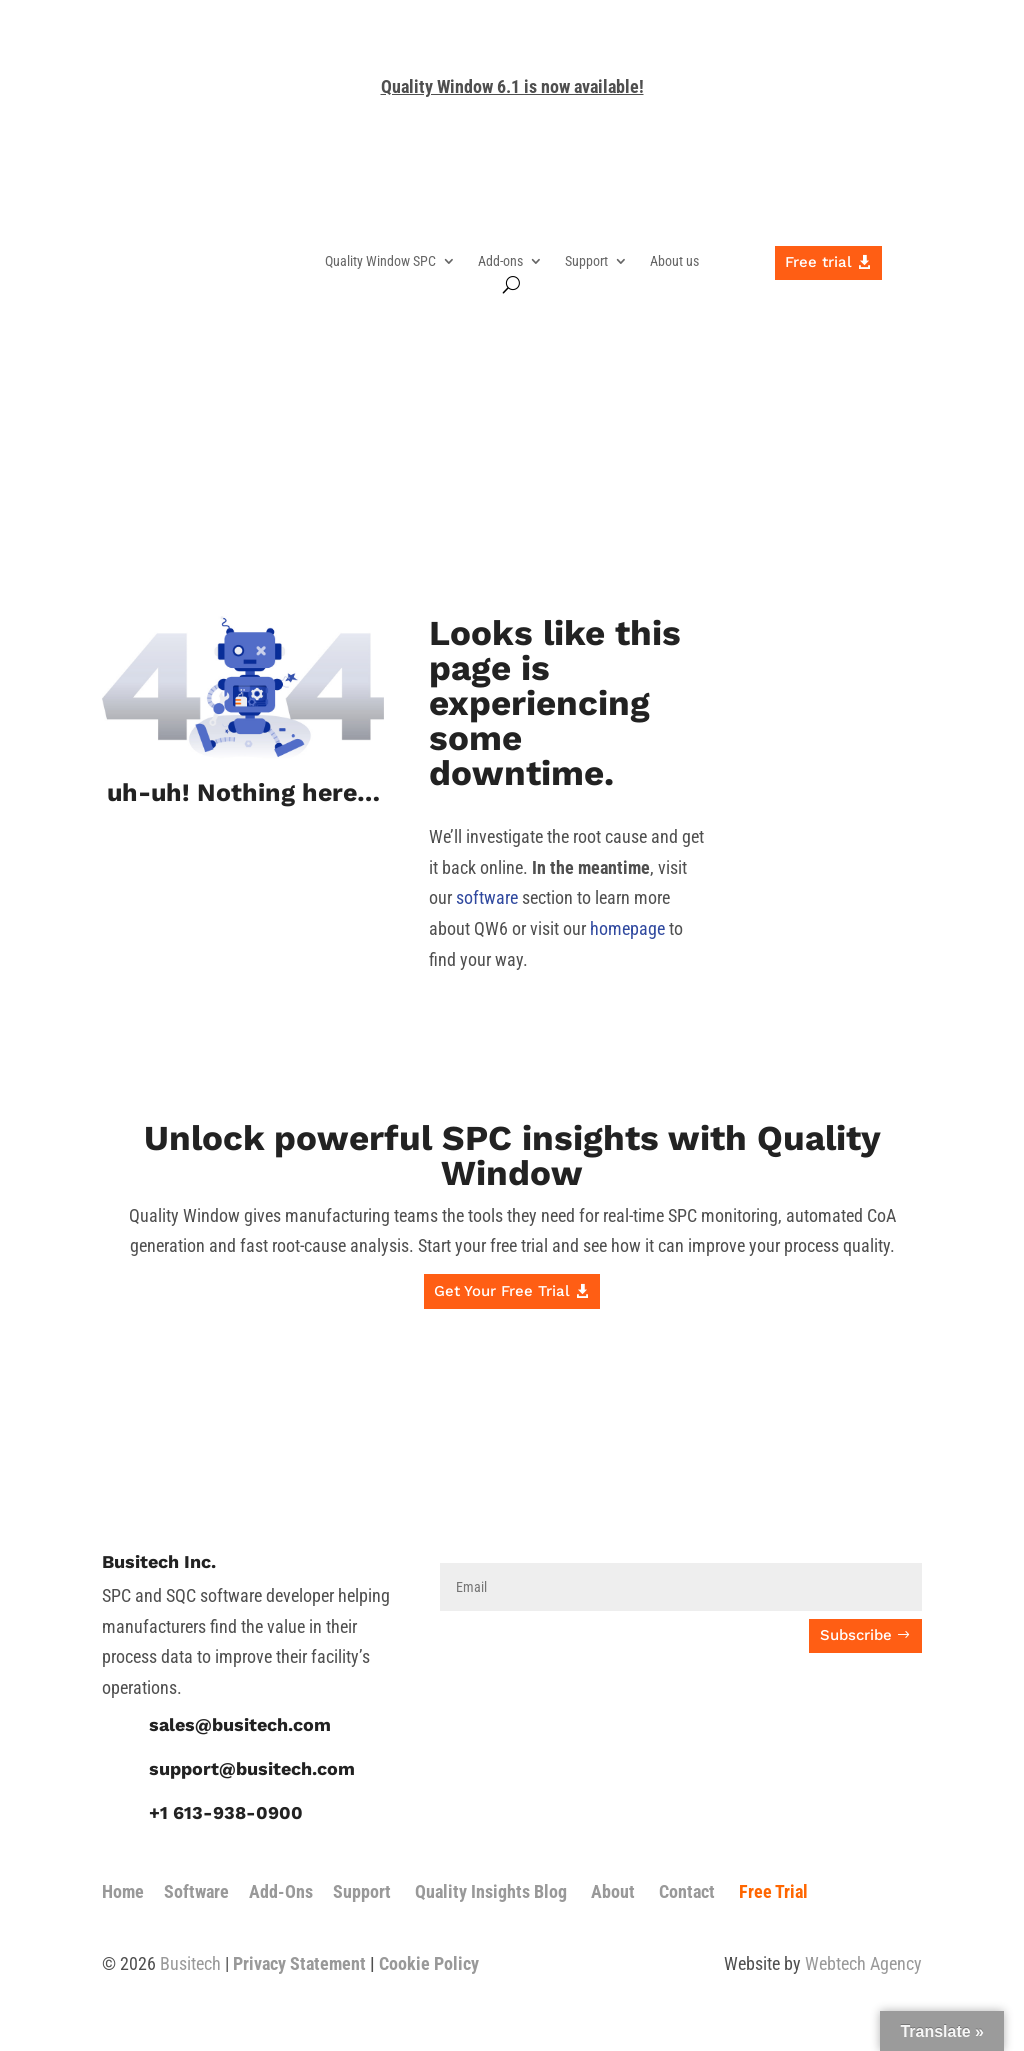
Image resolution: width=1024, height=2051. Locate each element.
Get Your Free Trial (502, 1291)
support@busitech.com (252, 1768)
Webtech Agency (863, 1963)
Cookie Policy (429, 1963)
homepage (627, 928)
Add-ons (500, 261)
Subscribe (856, 1635)
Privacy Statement (299, 1963)
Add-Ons (281, 1891)
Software (196, 1891)
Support (586, 261)
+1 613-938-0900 (226, 1812)
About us (674, 261)
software (487, 897)
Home (123, 1891)
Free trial (818, 262)
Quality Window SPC (380, 261)
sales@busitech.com (240, 1724)
